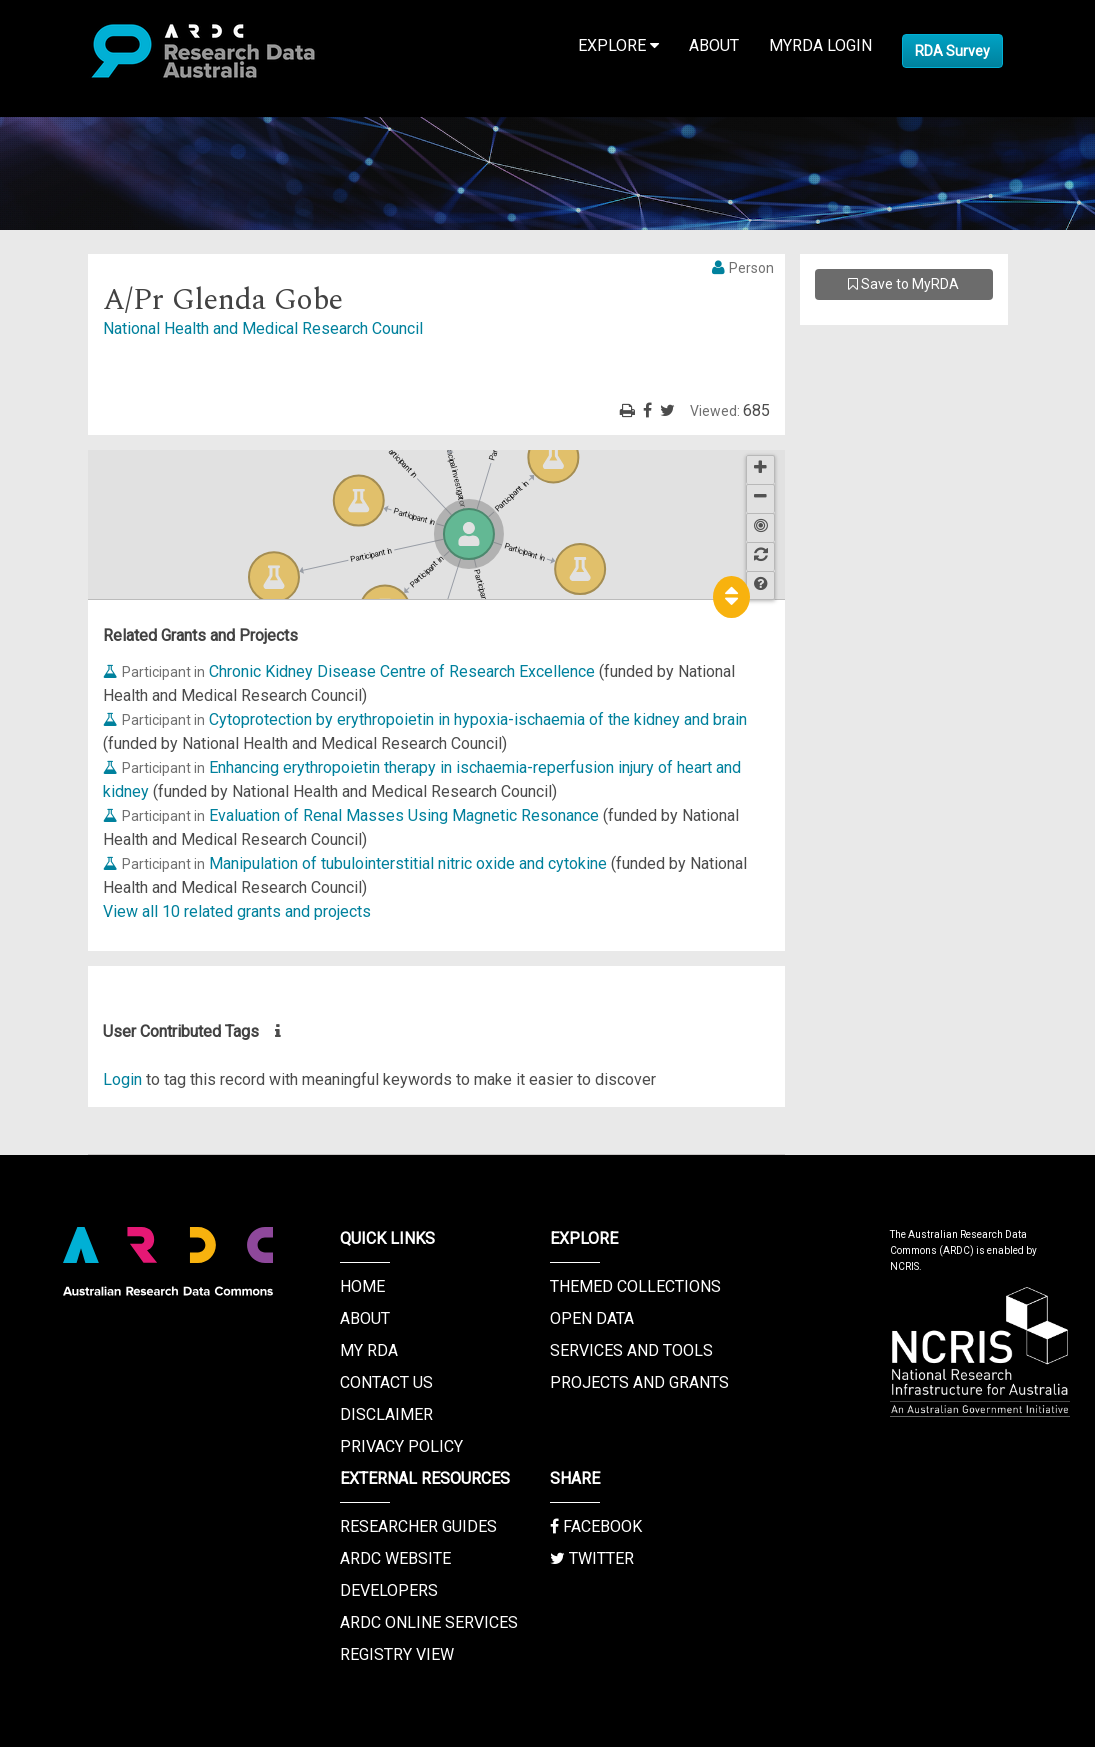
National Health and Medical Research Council (263, 328)
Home (362, 1286)
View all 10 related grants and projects (237, 911)
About (714, 45)
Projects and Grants (639, 1382)
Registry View (397, 1654)
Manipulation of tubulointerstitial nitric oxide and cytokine (408, 863)
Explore (618, 45)
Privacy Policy (401, 1446)
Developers (389, 1590)
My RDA (369, 1350)
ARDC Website (395, 1558)
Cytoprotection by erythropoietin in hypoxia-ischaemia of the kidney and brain (478, 719)
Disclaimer (386, 1414)
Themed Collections (635, 1286)
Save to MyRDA (903, 284)
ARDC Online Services (429, 1622)
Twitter (592, 1558)
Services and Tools (631, 1350)
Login (122, 1079)
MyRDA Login (820, 45)
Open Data (592, 1318)
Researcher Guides (418, 1526)
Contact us (386, 1382)
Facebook (596, 1526)
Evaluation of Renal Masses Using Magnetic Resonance (404, 815)
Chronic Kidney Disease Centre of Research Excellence (402, 671)
